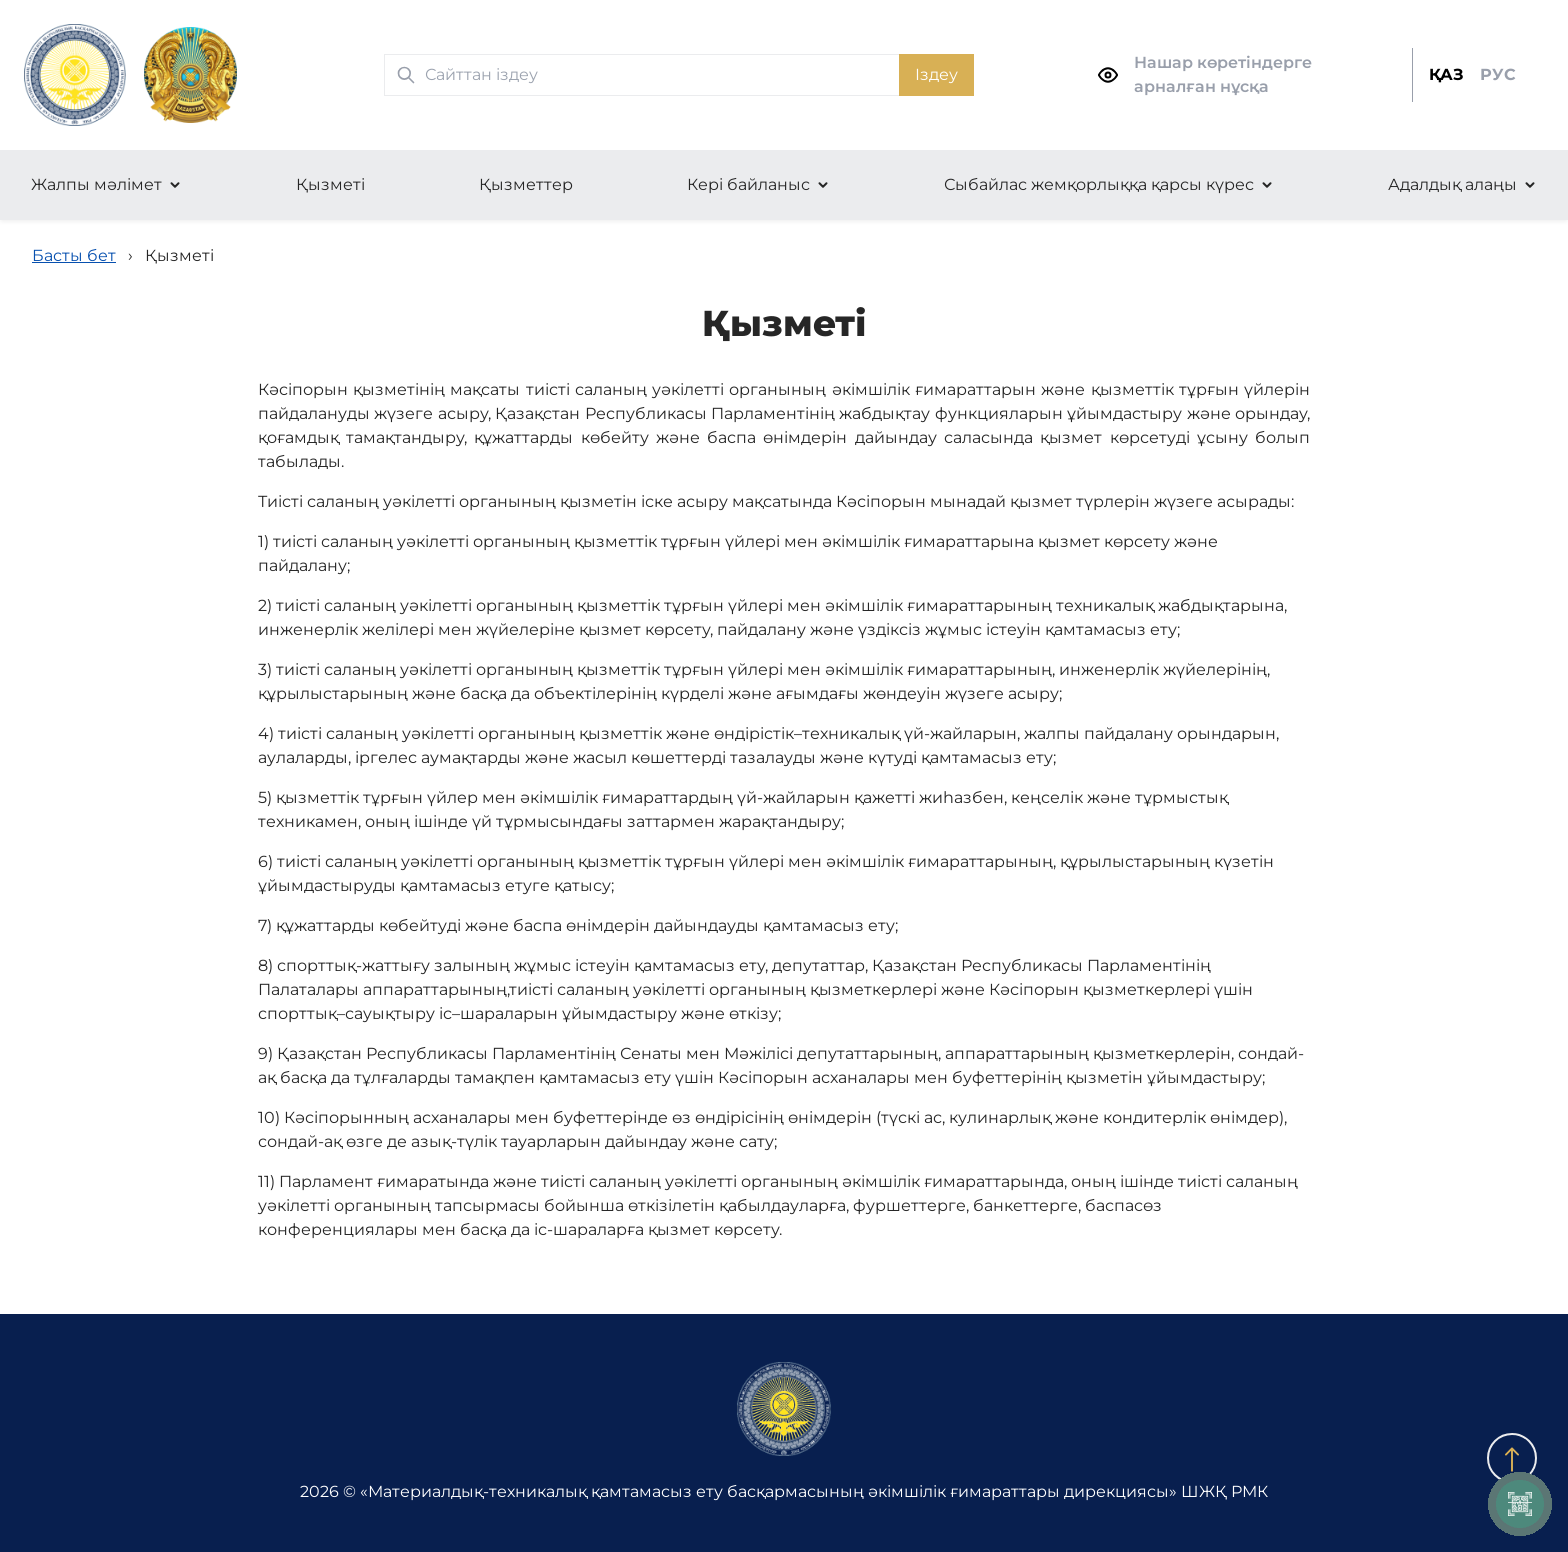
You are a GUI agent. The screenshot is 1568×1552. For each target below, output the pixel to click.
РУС (1498, 74)
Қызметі (330, 184)
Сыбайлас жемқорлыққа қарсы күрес (1099, 184)
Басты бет (74, 255)
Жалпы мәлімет (96, 184)
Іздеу (936, 74)
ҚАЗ (1446, 74)
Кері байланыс (748, 184)
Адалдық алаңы (1452, 184)
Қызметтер (526, 184)
